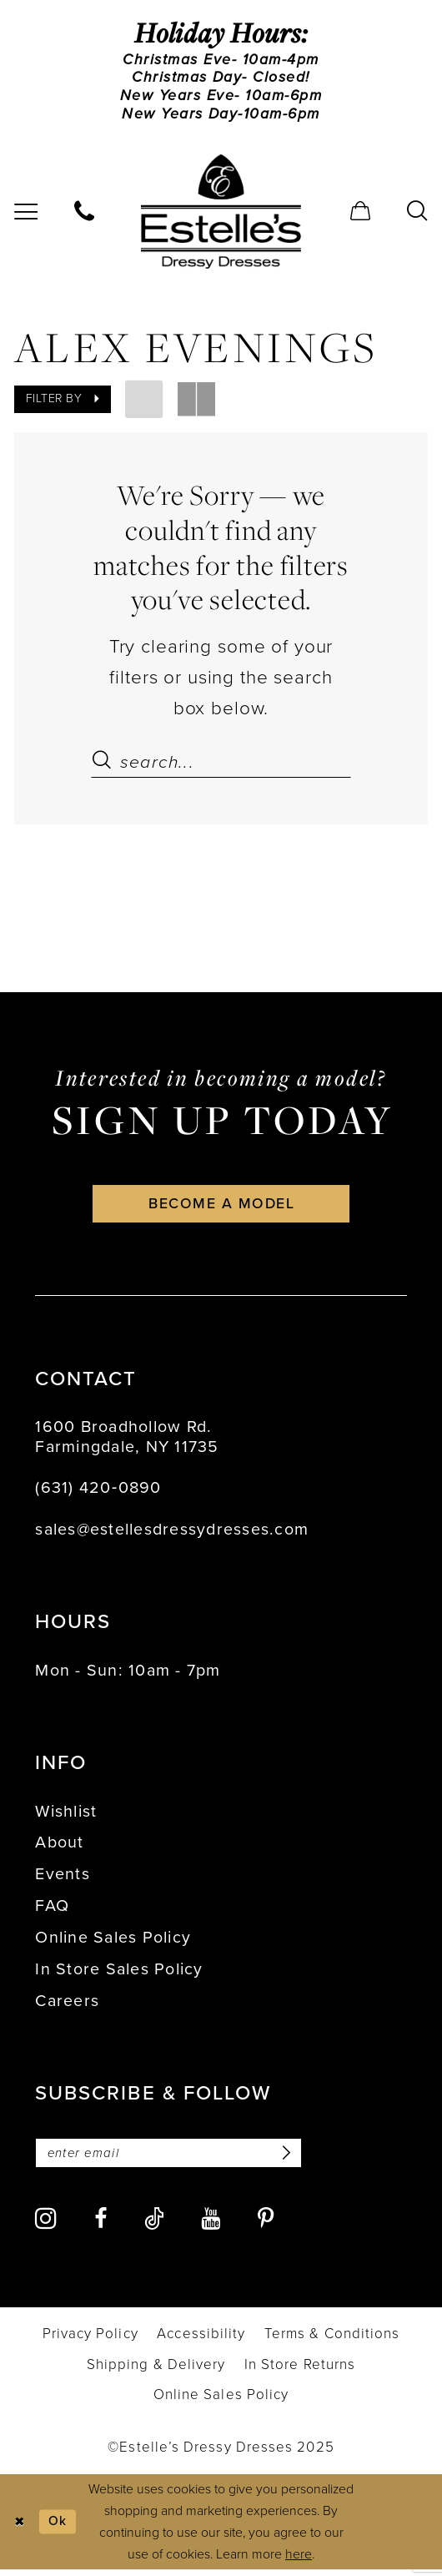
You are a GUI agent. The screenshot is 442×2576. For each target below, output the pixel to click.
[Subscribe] (292, 2159)
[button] (361, 214)
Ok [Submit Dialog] (58, 2528)
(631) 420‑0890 (98, 1493)
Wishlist (66, 1816)
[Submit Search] (105, 764)
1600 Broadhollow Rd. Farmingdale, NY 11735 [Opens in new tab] (126, 1442)
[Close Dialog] (19, 2529)
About (59, 1848)
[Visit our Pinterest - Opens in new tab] (266, 2227)
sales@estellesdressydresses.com (172, 1534)
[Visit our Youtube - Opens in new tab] (210, 2227)
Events (62, 1880)
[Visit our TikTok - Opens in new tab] (153, 2225)
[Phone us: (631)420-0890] (85, 214)
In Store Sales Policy (119, 1975)
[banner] (221, 214)
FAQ (52, 1911)
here (298, 2560)
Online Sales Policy (113, 1943)
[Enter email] (173, 2159)
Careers (67, 2006)
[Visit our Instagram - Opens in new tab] (45, 2226)
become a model (221, 1208)
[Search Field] (221, 764)
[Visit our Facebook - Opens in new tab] (100, 2227)
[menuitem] (85, 214)
